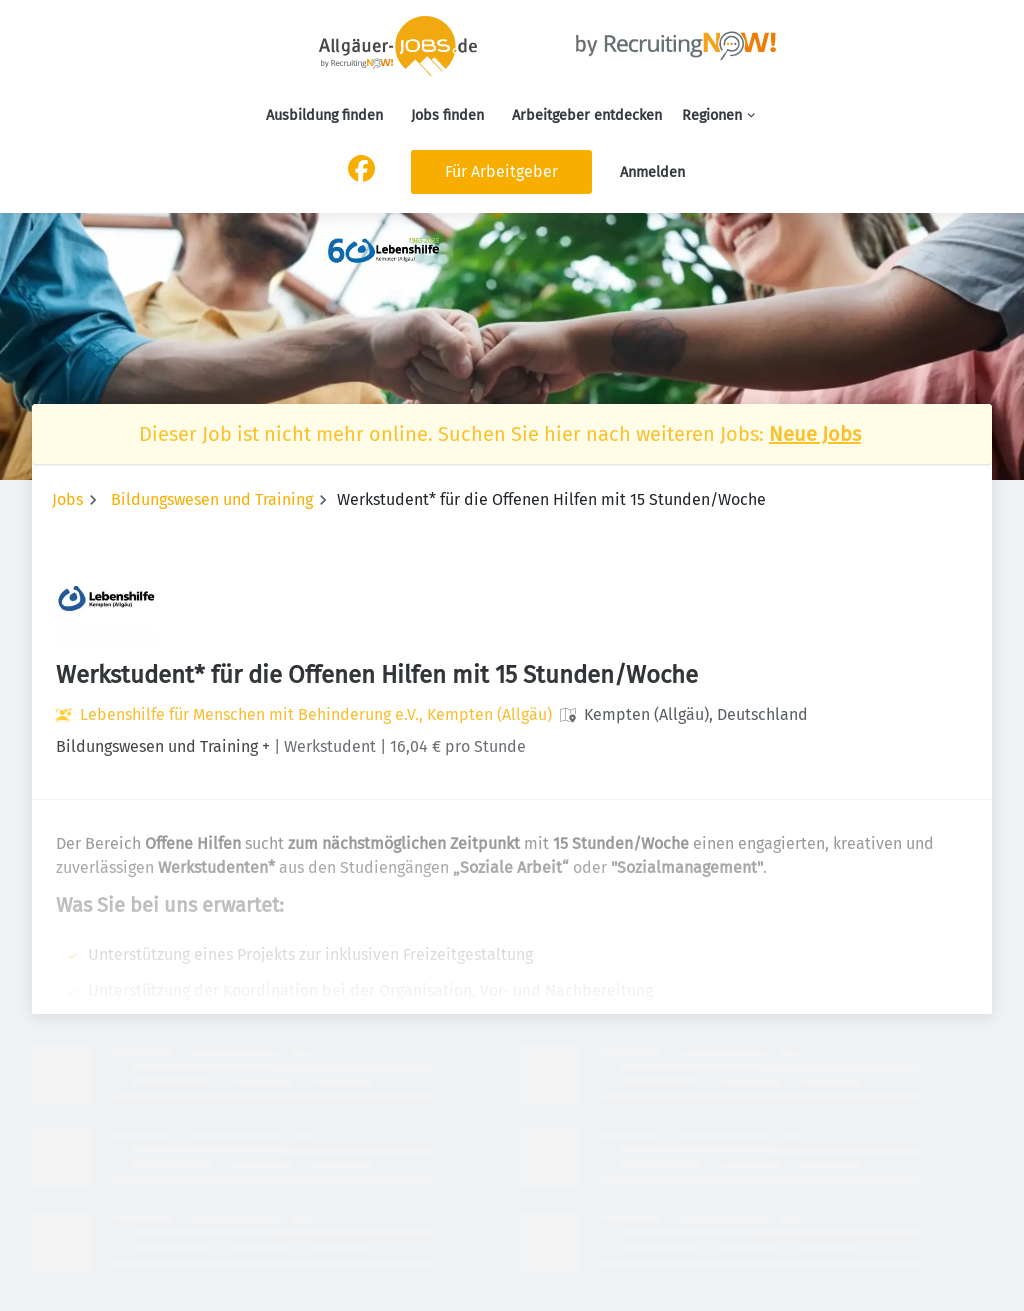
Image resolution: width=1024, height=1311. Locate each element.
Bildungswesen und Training (212, 499)
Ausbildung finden (324, 115)
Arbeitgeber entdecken (587, 115)
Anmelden (652, 172)
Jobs (67, 499)
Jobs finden (447, 115)
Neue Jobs (815, 434)
